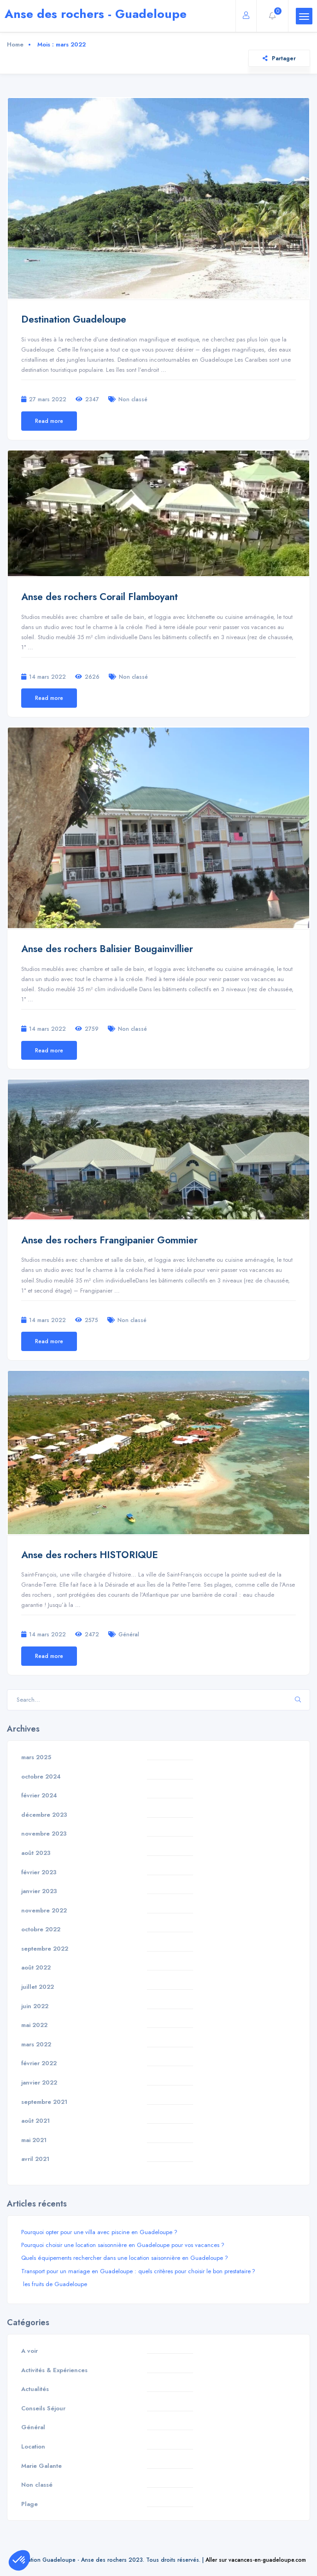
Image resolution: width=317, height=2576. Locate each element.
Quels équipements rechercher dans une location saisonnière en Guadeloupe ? (124, 2257)
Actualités (35, 2389)
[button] (19, 2560)
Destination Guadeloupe (73, 319)
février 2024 (39, 1795)
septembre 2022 (44, 1948)
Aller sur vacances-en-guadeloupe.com (255, 2560)
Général (128, 1634)
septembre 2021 (44, 2101)
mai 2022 (34, 2025)
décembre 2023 (44, 1814)
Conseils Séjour (43, 2408)
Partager (279, 58)
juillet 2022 (37, 1986)
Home (15, 44)
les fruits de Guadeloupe (54, 2284)
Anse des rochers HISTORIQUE (89, 1555)
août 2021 (35, 2120)
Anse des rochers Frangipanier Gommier (109, 1240)
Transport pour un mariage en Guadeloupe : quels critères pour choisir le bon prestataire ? (138, 2271)
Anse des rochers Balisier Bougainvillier (107, 949)
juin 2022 (34, 2006)
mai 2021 (34, 2140)
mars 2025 (36, 1757)
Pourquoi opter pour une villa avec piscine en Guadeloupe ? (99, 2232)
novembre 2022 (44, 1910)
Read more (49, 421)
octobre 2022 (40, 1929)
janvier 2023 (39, 1891)
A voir (29, 2350)
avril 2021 (35, 2158)
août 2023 (36, 1852)
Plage (29, 2504)
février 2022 (39, 2063)
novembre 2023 (44, 1833)
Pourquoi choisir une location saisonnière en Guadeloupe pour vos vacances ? (122, 2245)
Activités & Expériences (54, 2370)
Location (33, 2446)
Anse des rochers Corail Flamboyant (99, 597)
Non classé (132, 399)
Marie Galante (41, 2465)
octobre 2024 (41, 1776)
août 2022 (36, 1967)
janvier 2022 (39, 2082)
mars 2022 (36, 2044)
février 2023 (39, 1872)
